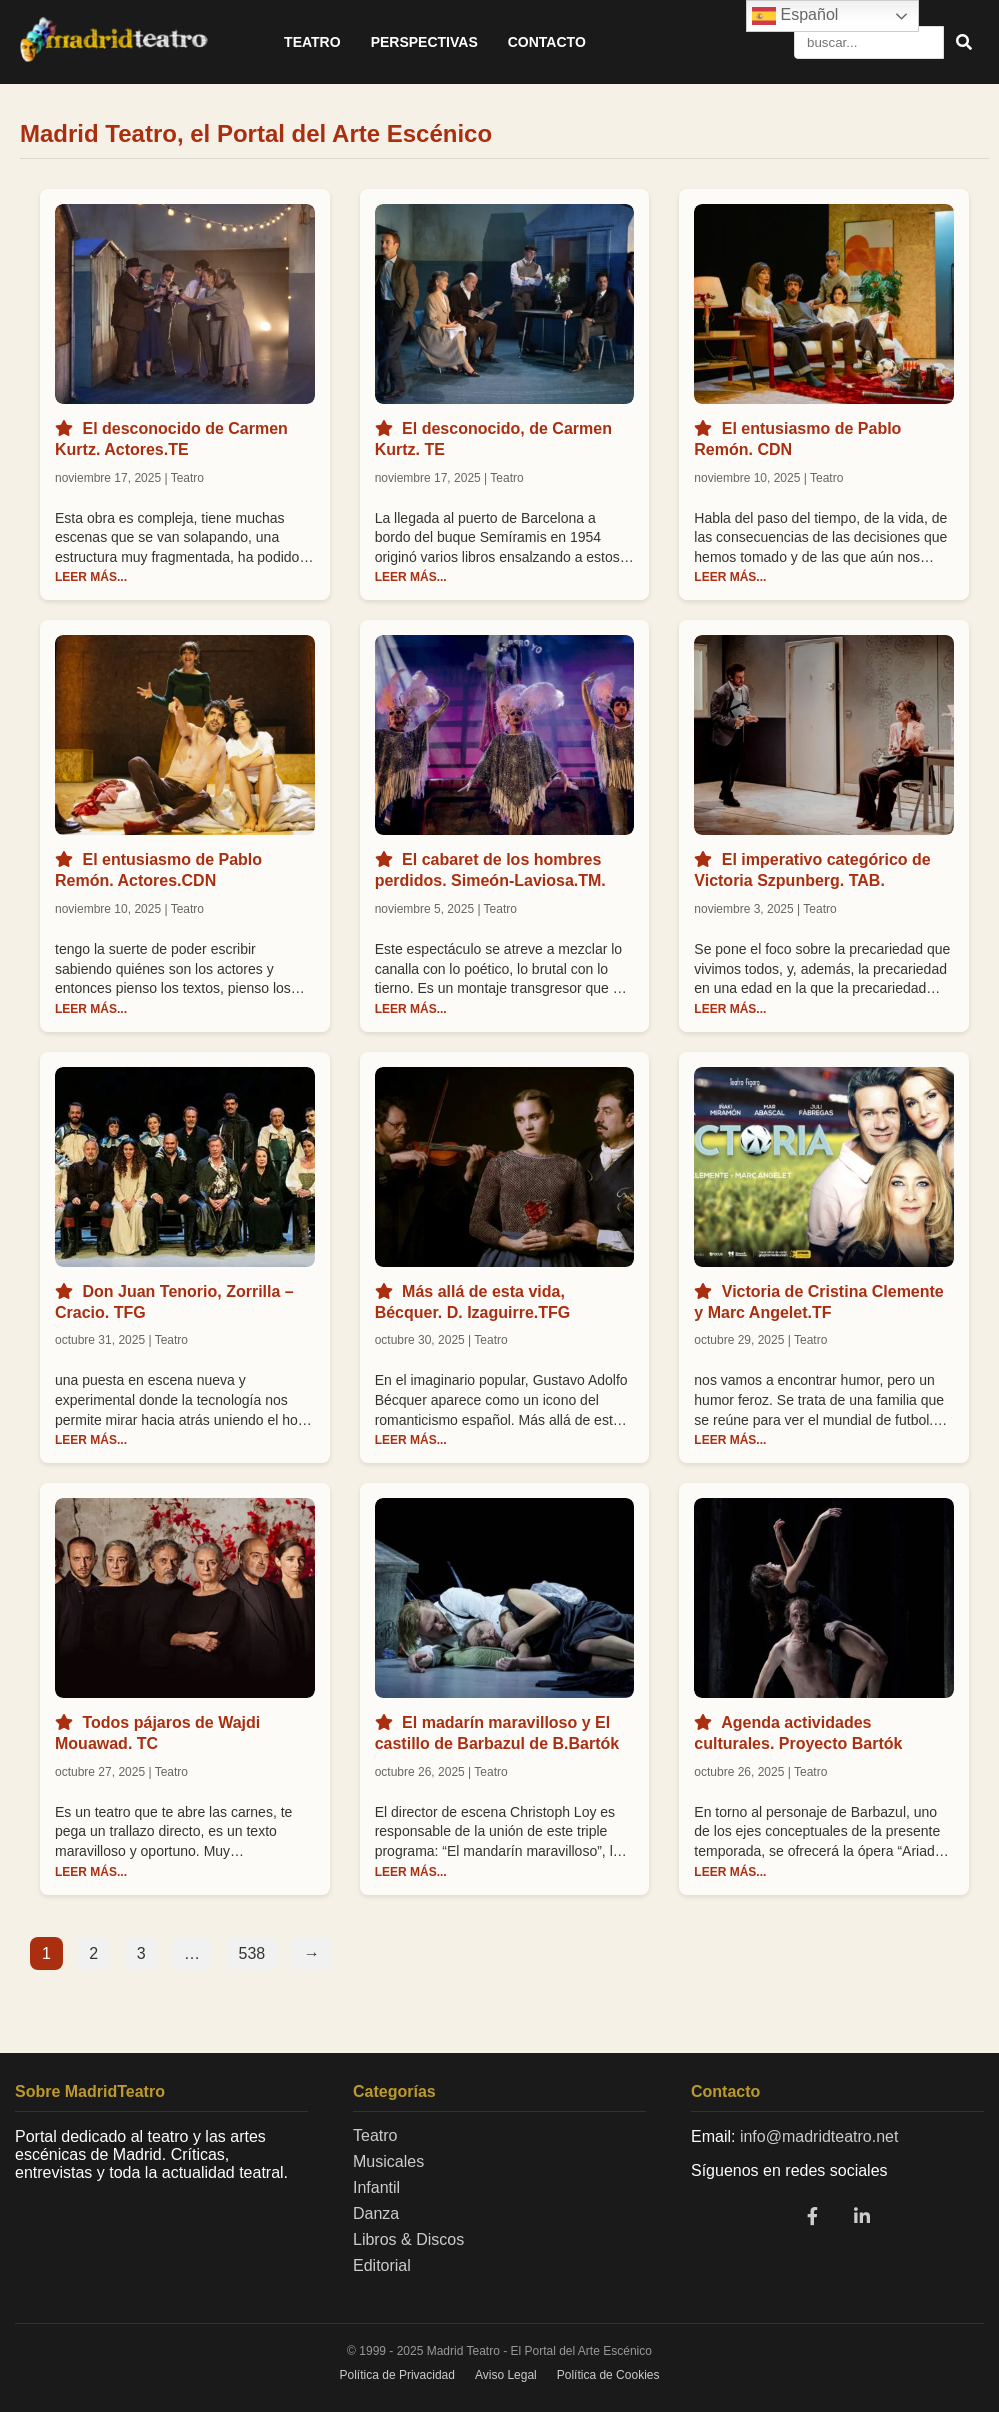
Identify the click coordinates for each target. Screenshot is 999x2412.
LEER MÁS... (91, 577)
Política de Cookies (608, 2375)
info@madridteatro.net (819, 2136)
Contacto (547, 42)
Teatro (312, 42)
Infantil (376, 2187)
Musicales (388, 2161)
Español (795, 16)
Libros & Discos (408, 2239)
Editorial (382, 2265)
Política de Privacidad (397, 2375)
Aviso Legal (506, 2375)
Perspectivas (424, 42)
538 (252, 1953)
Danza (376, 2213)
